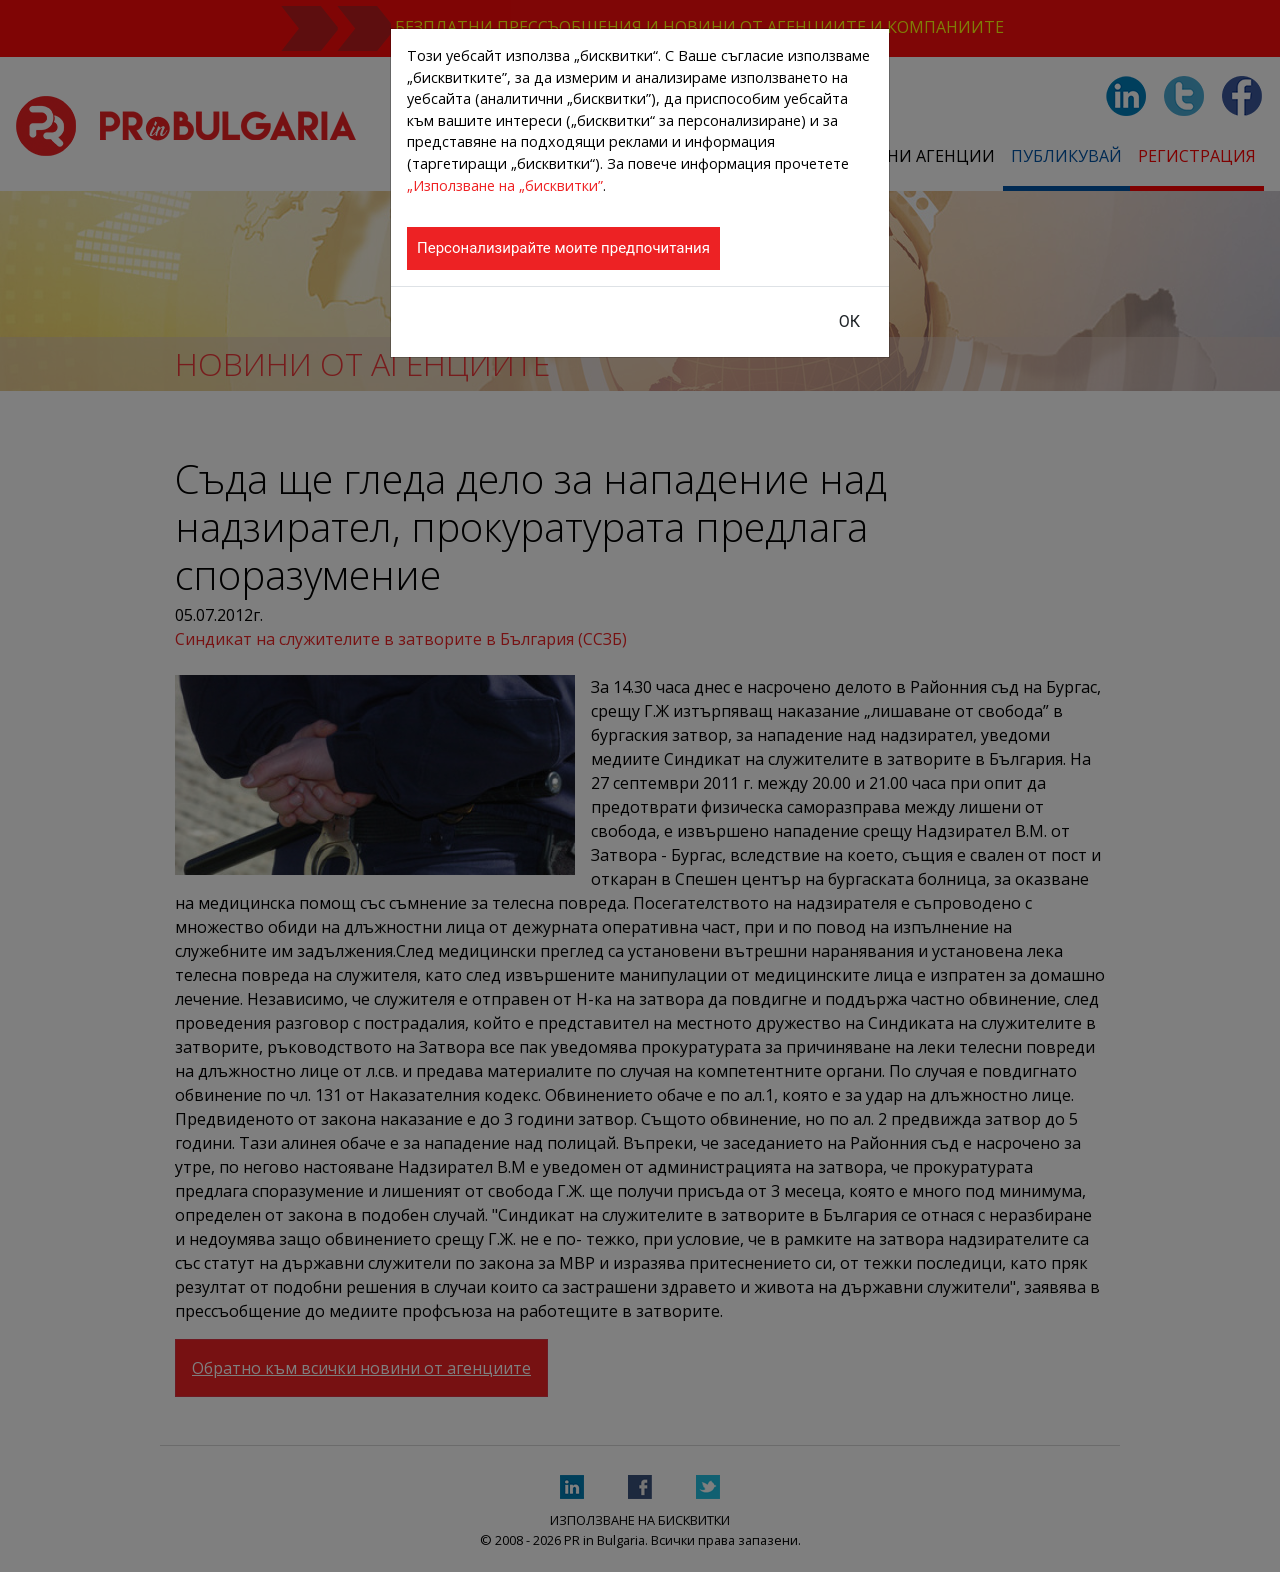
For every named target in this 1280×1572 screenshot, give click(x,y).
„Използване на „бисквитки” (505, 185)
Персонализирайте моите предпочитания (563, 248)
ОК (849, 321)
